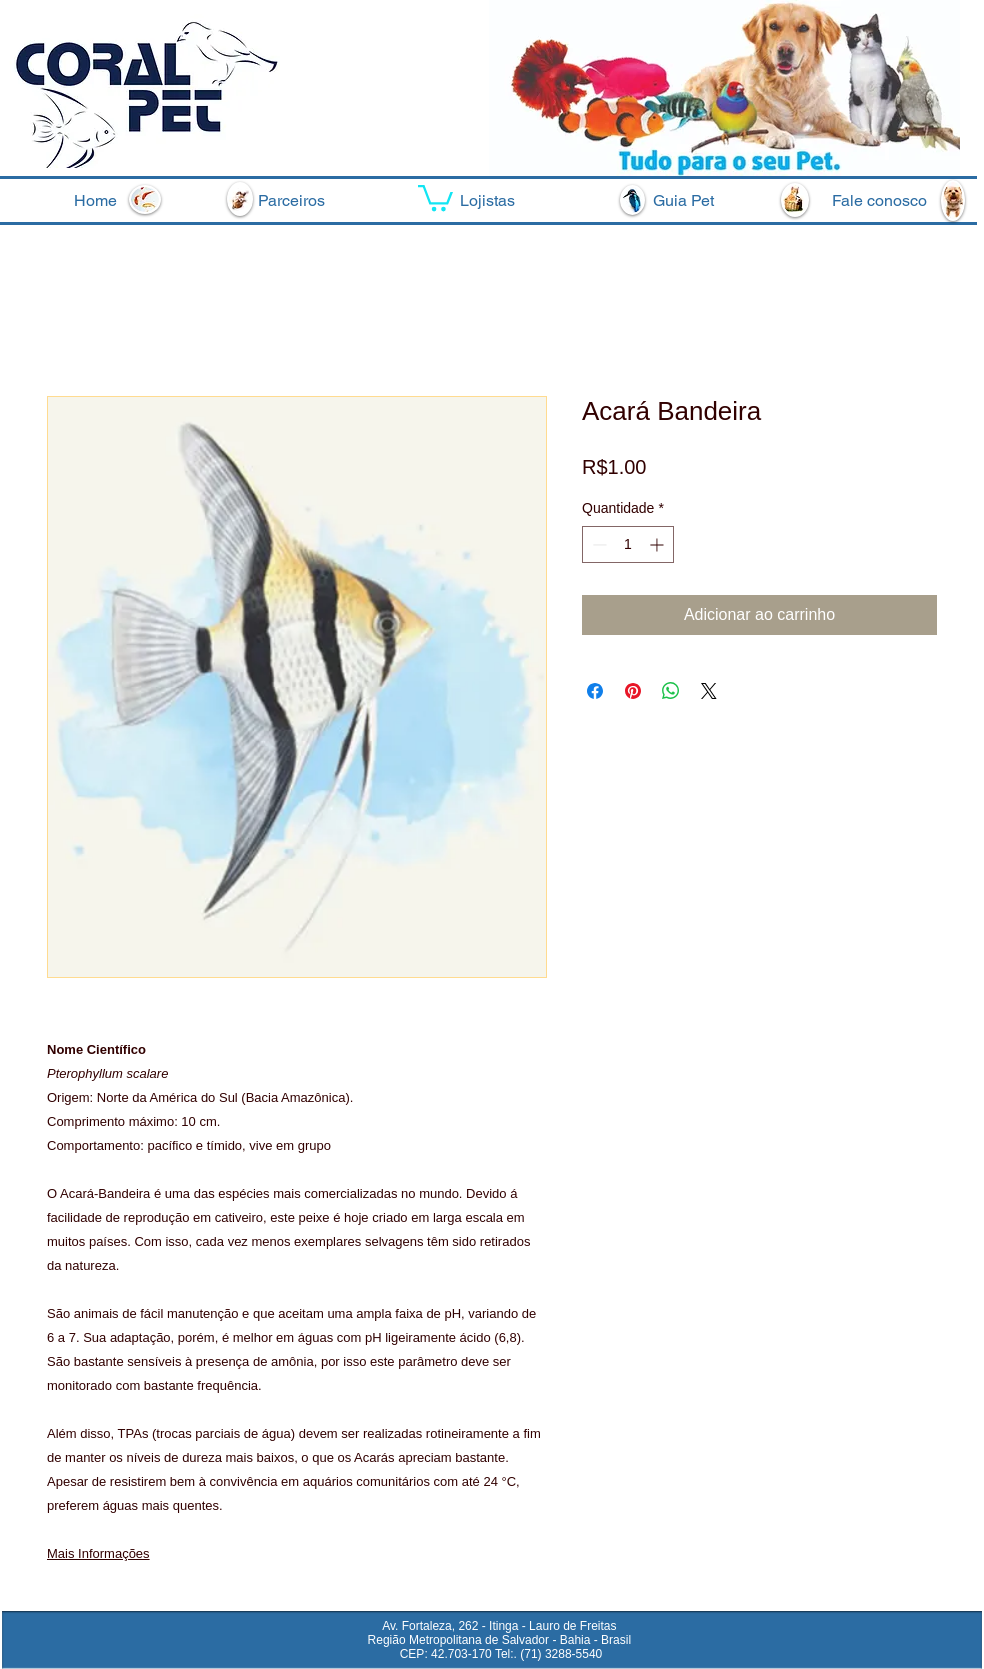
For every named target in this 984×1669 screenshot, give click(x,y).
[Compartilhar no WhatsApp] (671, 691)
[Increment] (658, 544)
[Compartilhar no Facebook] (595, 691)
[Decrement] (597, 544)
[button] (435, 196)
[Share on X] (709, 691)
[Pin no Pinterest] (633, 691)
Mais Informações (98, 1553)
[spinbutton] (628, 544)
